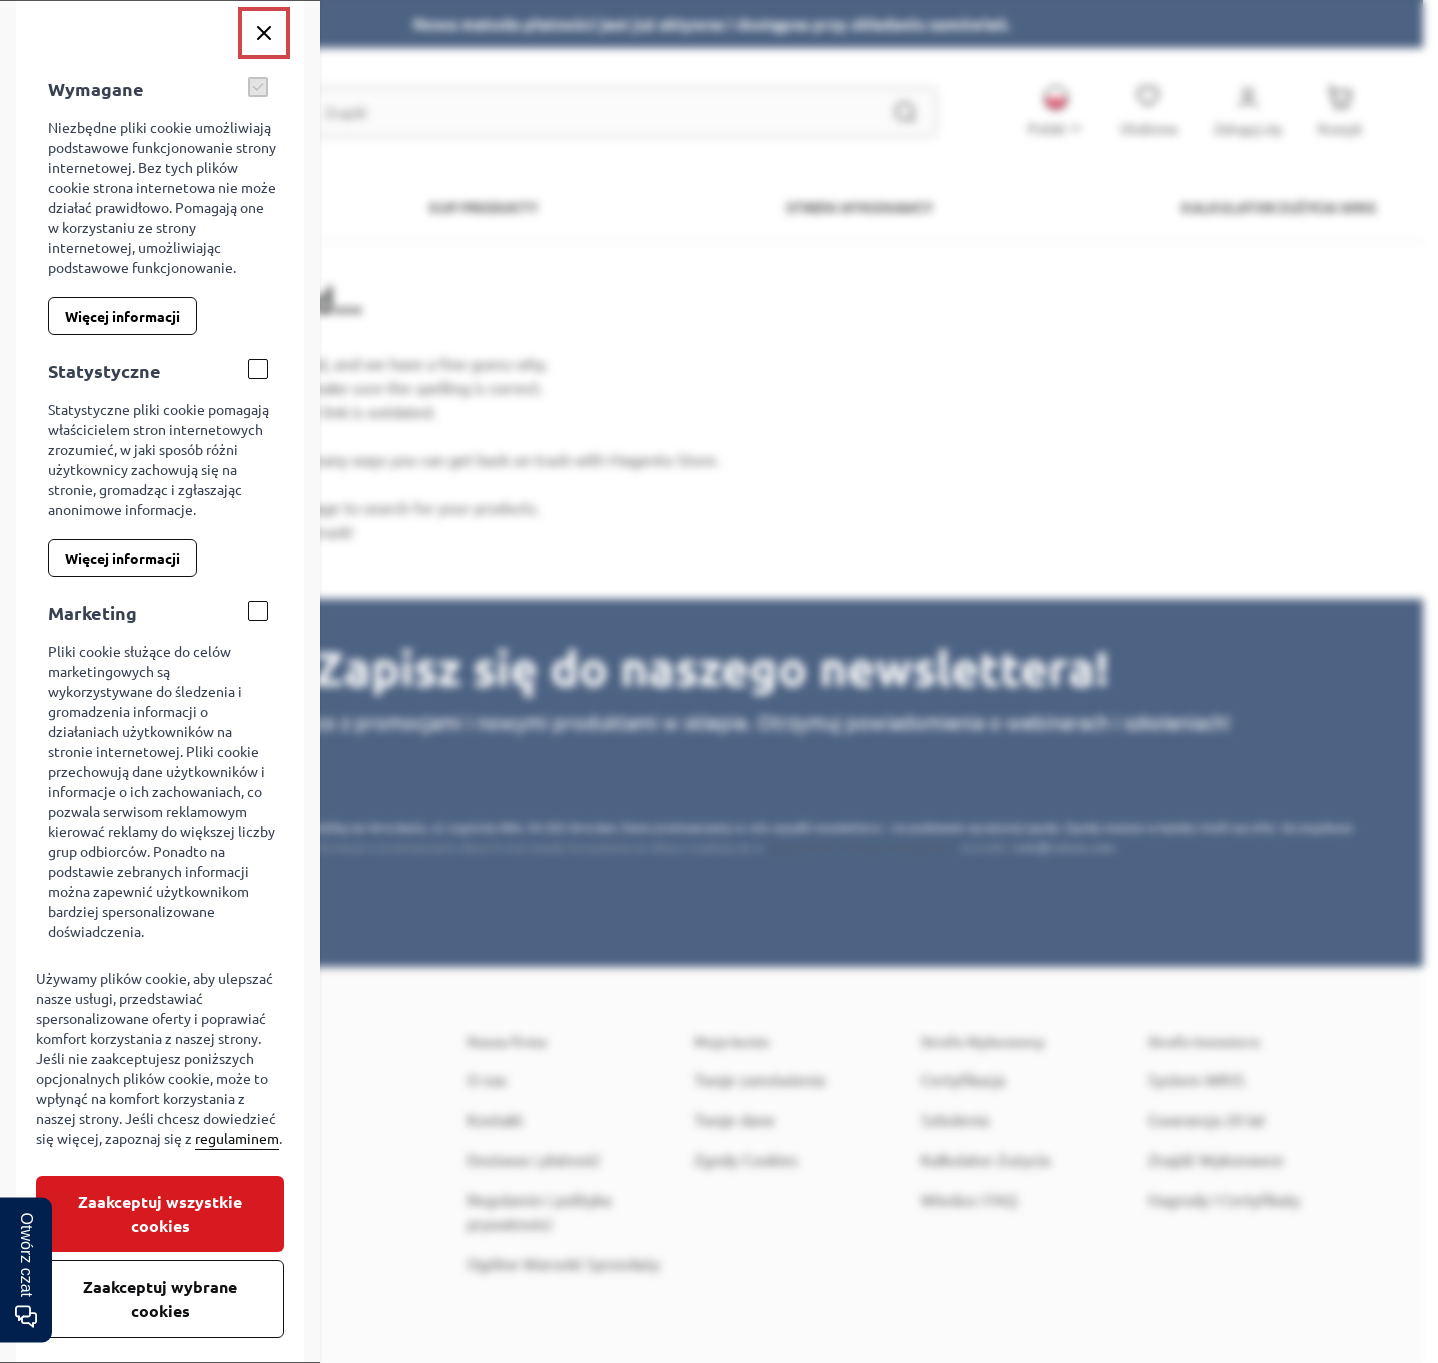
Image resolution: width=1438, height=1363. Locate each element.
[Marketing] (258, 611)
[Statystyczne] (258, 369)
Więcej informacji (122, 316)
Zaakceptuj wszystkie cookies (160, 1213)
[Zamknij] (264, 33)
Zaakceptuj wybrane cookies (160, 1298)
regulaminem (237, 1138)
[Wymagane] (258, 87)
